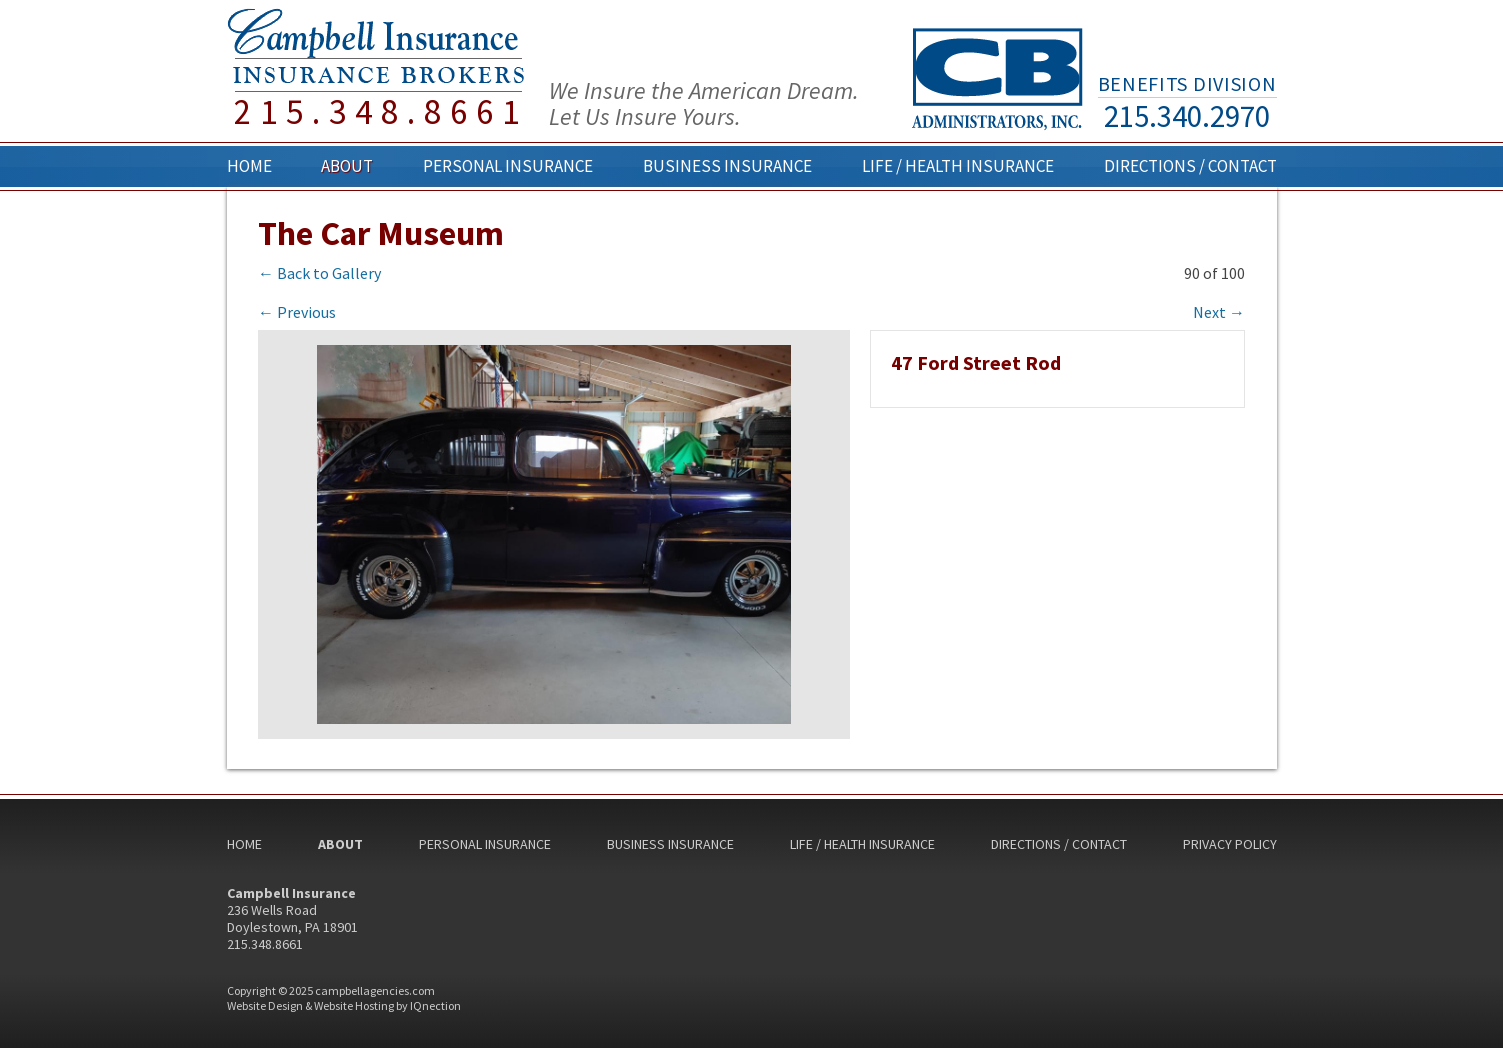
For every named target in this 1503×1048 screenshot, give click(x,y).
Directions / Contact (1190, 166)
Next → (1219, 312)
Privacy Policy (1230, 844)
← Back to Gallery (319, 273)
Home (249, 166)
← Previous (297, 312)
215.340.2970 (1187, 115)
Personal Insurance (508, 166)
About (347, 166)
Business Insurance (727, 166)
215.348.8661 (381, 112)
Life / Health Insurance (958, 166)
